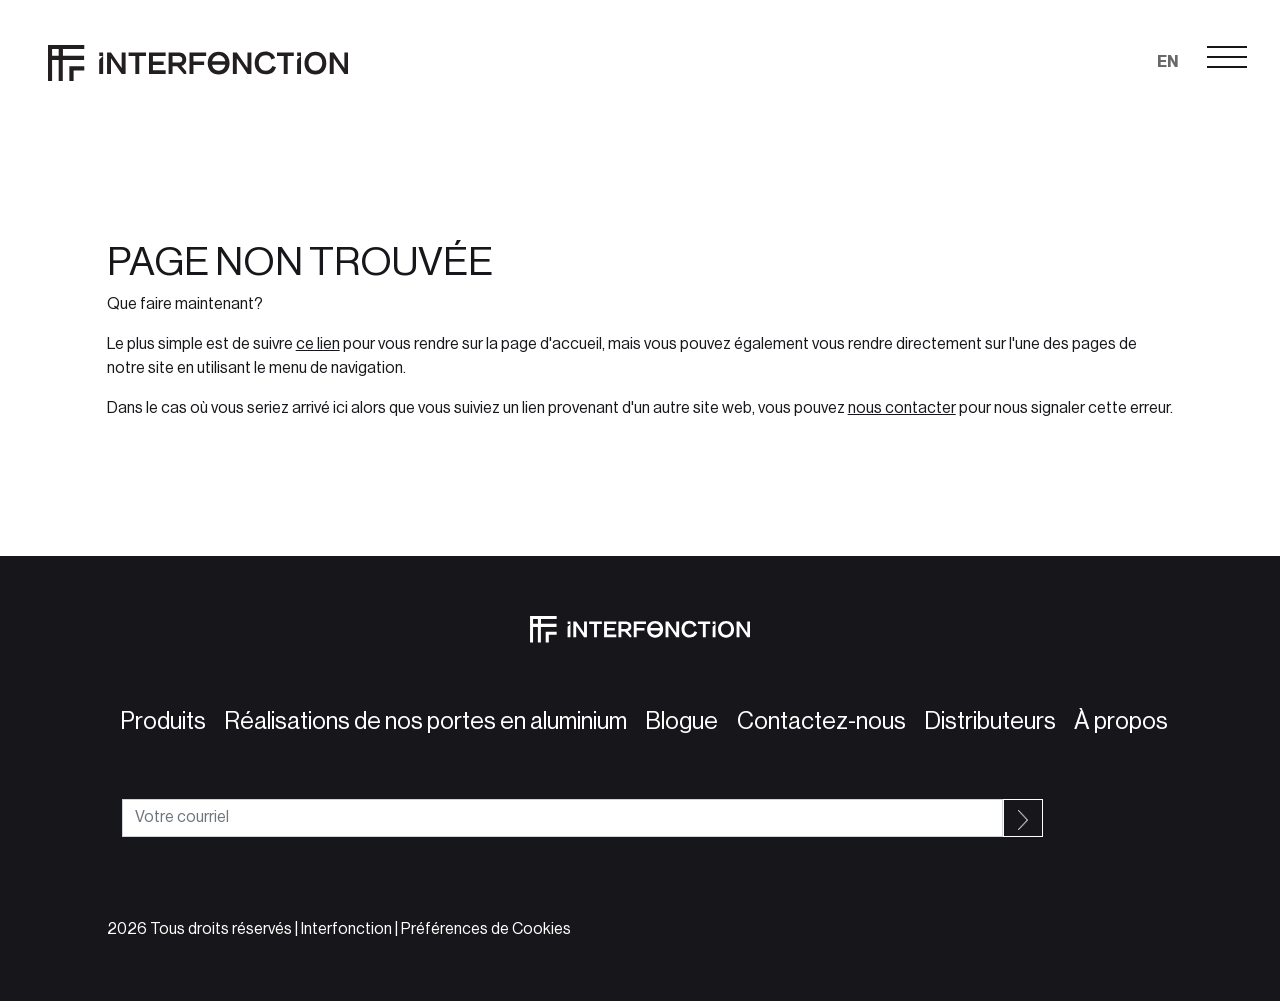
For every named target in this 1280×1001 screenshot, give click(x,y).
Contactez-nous (817, 721)
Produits (159, 721)
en (1167, 62)
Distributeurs (986, 721)
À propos (1117, 721)
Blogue (677, 721)
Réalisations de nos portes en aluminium (421, 721)
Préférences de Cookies (486, 929)
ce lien (318, 344)
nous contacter (902, 408)
